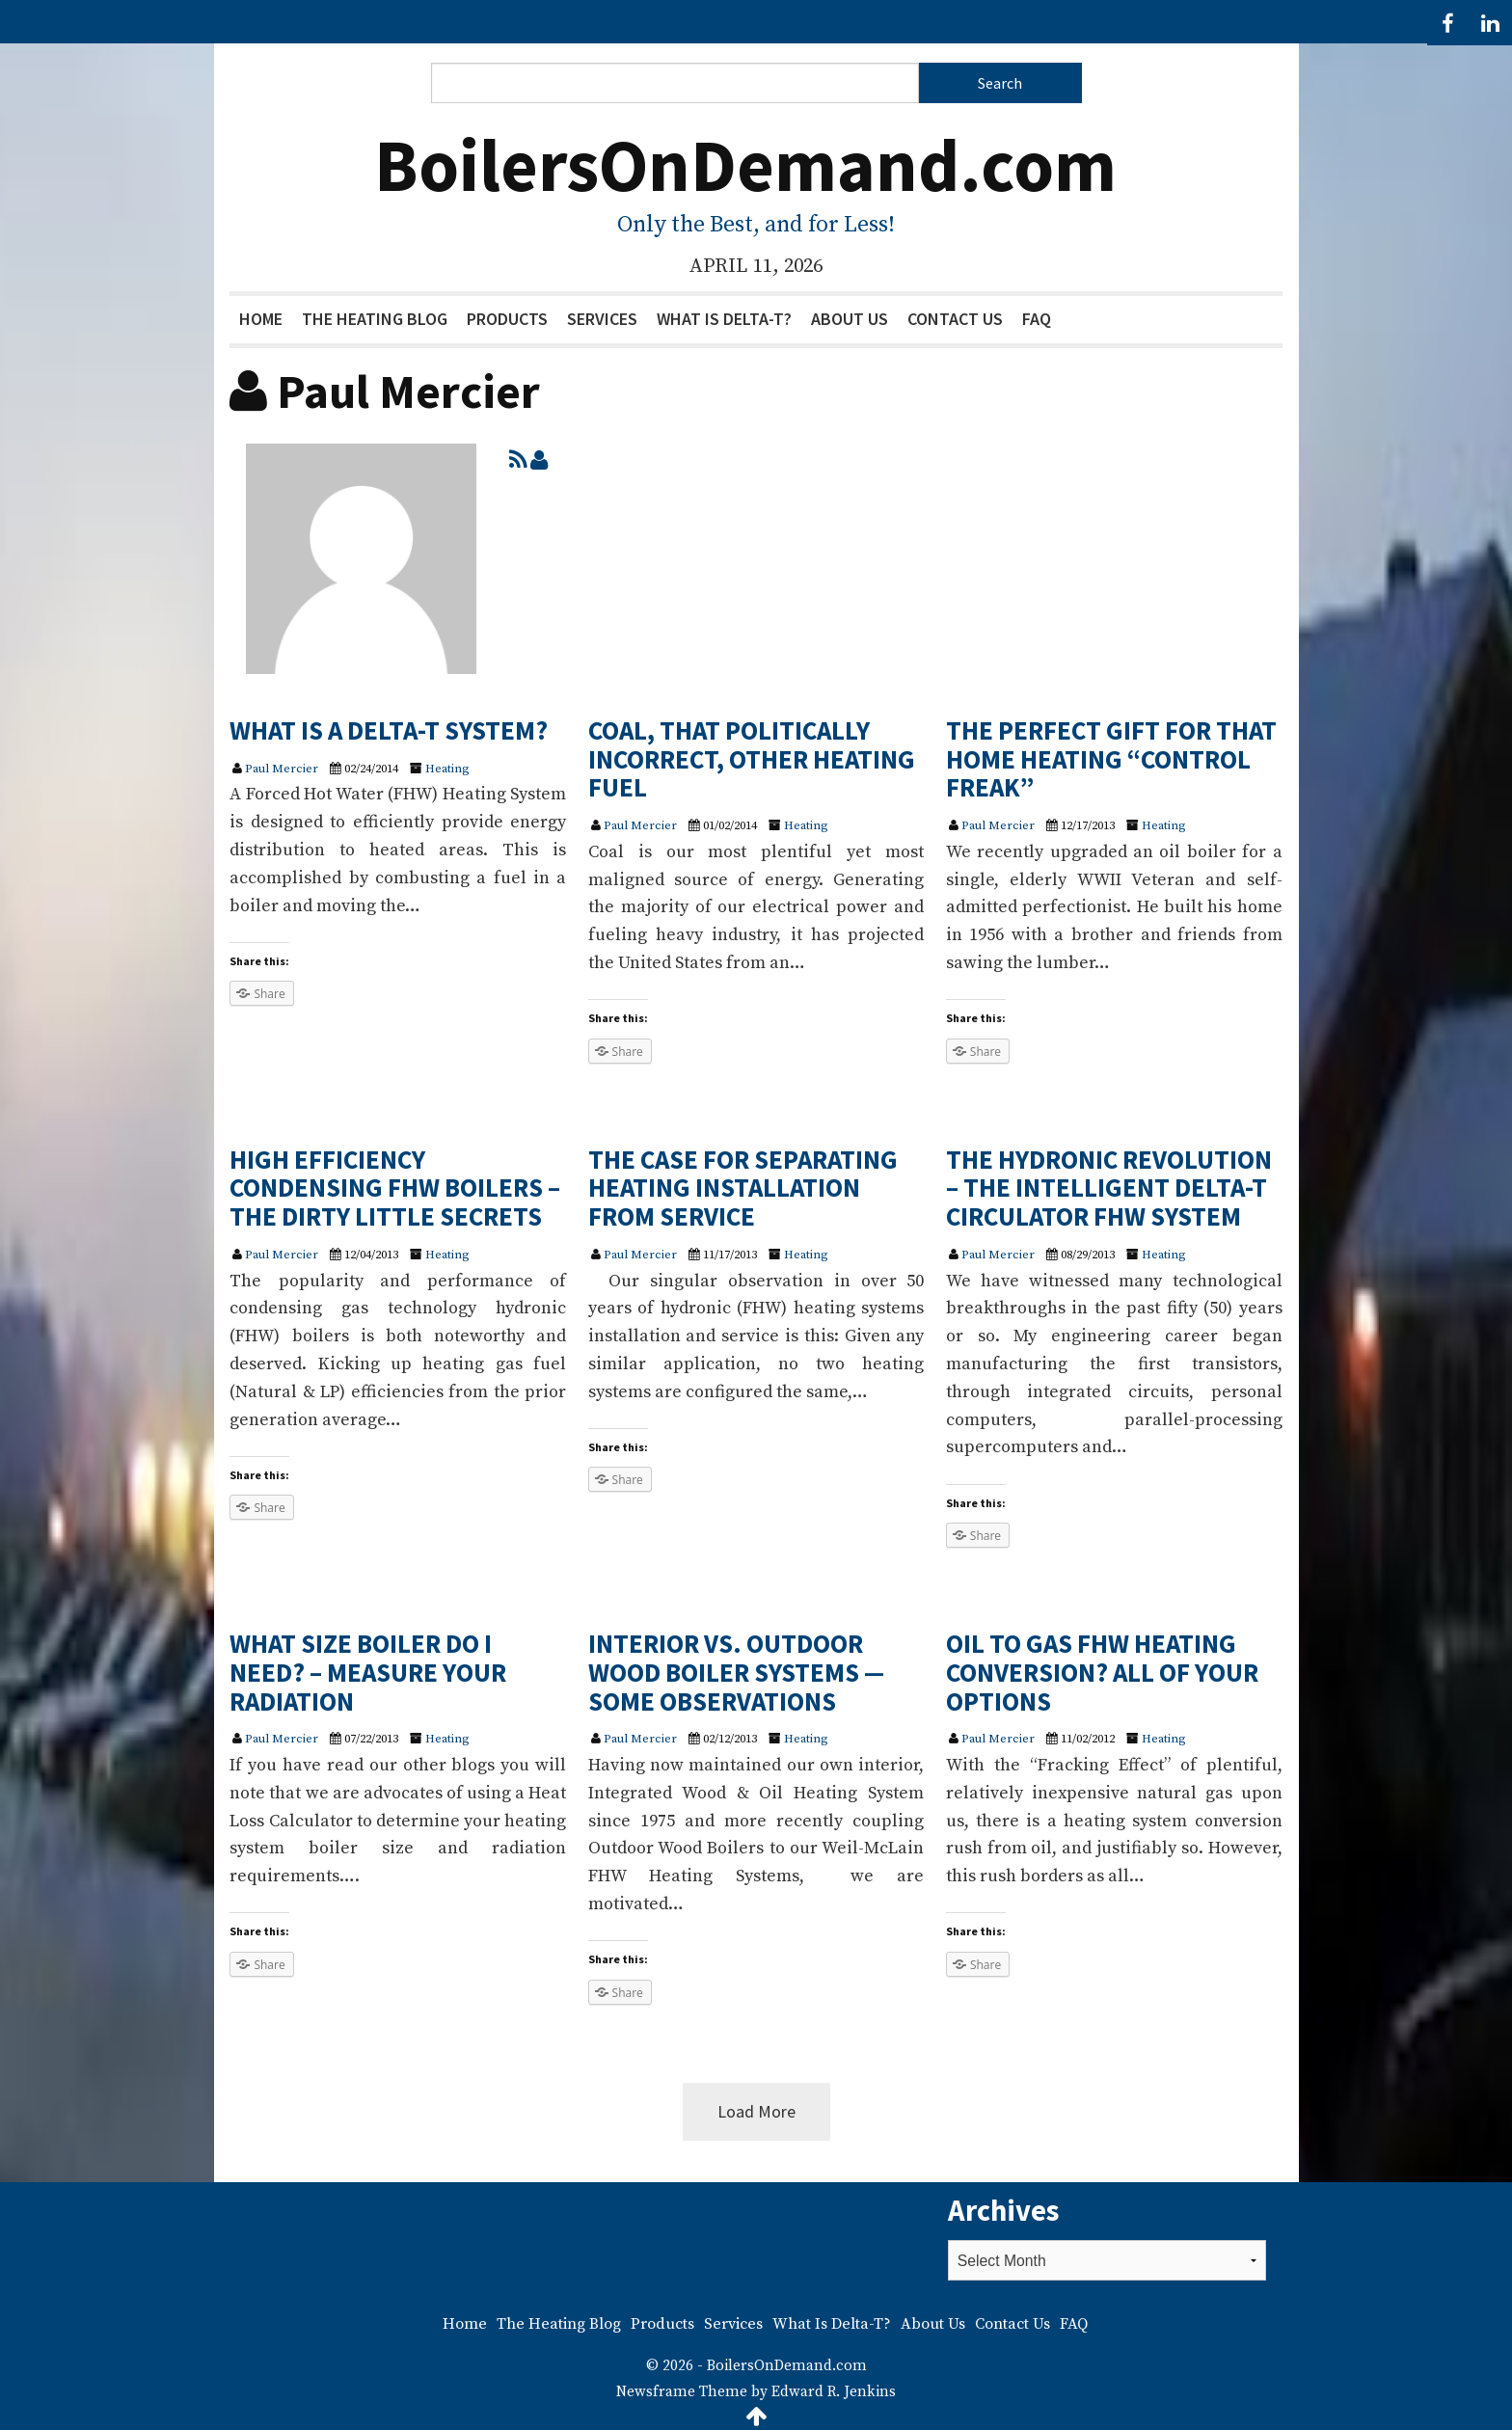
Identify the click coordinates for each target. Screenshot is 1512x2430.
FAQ (1036, 319)
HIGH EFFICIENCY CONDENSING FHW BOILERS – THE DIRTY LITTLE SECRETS (395, 1187)
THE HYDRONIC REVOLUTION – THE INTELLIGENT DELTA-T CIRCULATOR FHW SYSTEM (1109, 1187)
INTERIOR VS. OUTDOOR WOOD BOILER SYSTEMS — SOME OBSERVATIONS (736, 1671)
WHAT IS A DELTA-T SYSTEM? (389, 730)
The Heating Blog (374, 319)
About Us (849, 319)
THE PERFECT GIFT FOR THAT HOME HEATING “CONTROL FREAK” (1111, 758)
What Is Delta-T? (724, 319)
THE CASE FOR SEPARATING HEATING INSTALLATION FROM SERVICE (743, 1187)
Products (507, 319)
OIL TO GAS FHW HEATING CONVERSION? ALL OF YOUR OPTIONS (1102, 1671)
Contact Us (955, 319)
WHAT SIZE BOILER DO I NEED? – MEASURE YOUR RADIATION (368, 1671)
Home (261, 319)
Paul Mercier (281, 768)
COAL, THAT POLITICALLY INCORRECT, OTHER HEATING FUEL (751, 758)
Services (602, 319)
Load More (756, 2111)
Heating (447, 768)
